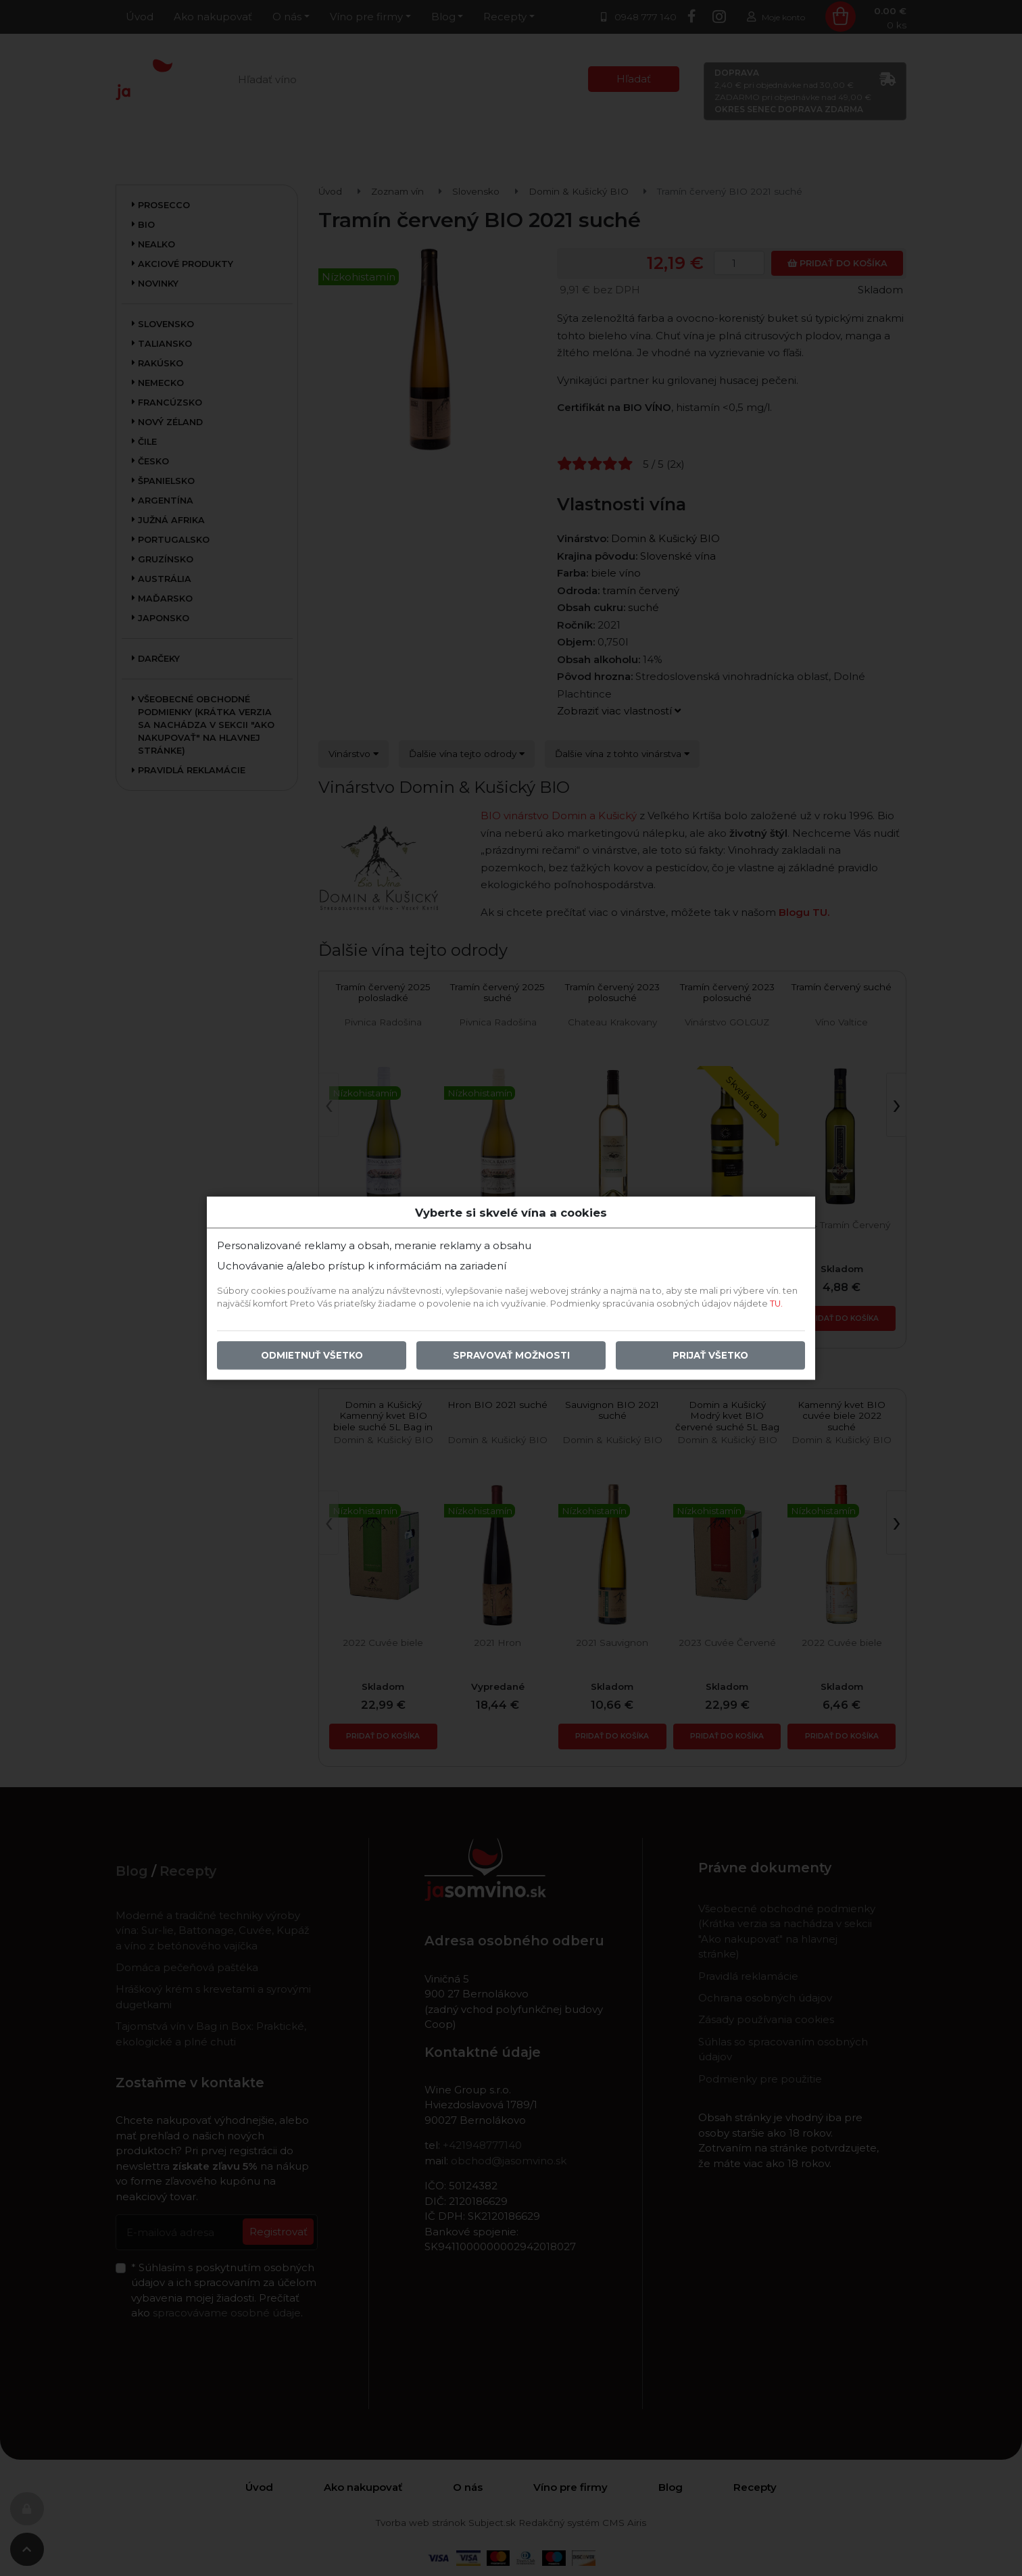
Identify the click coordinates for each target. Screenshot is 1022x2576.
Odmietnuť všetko (312, 1355)
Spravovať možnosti (511, 1355)
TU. (776, 1303)
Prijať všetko (710, 1355)
